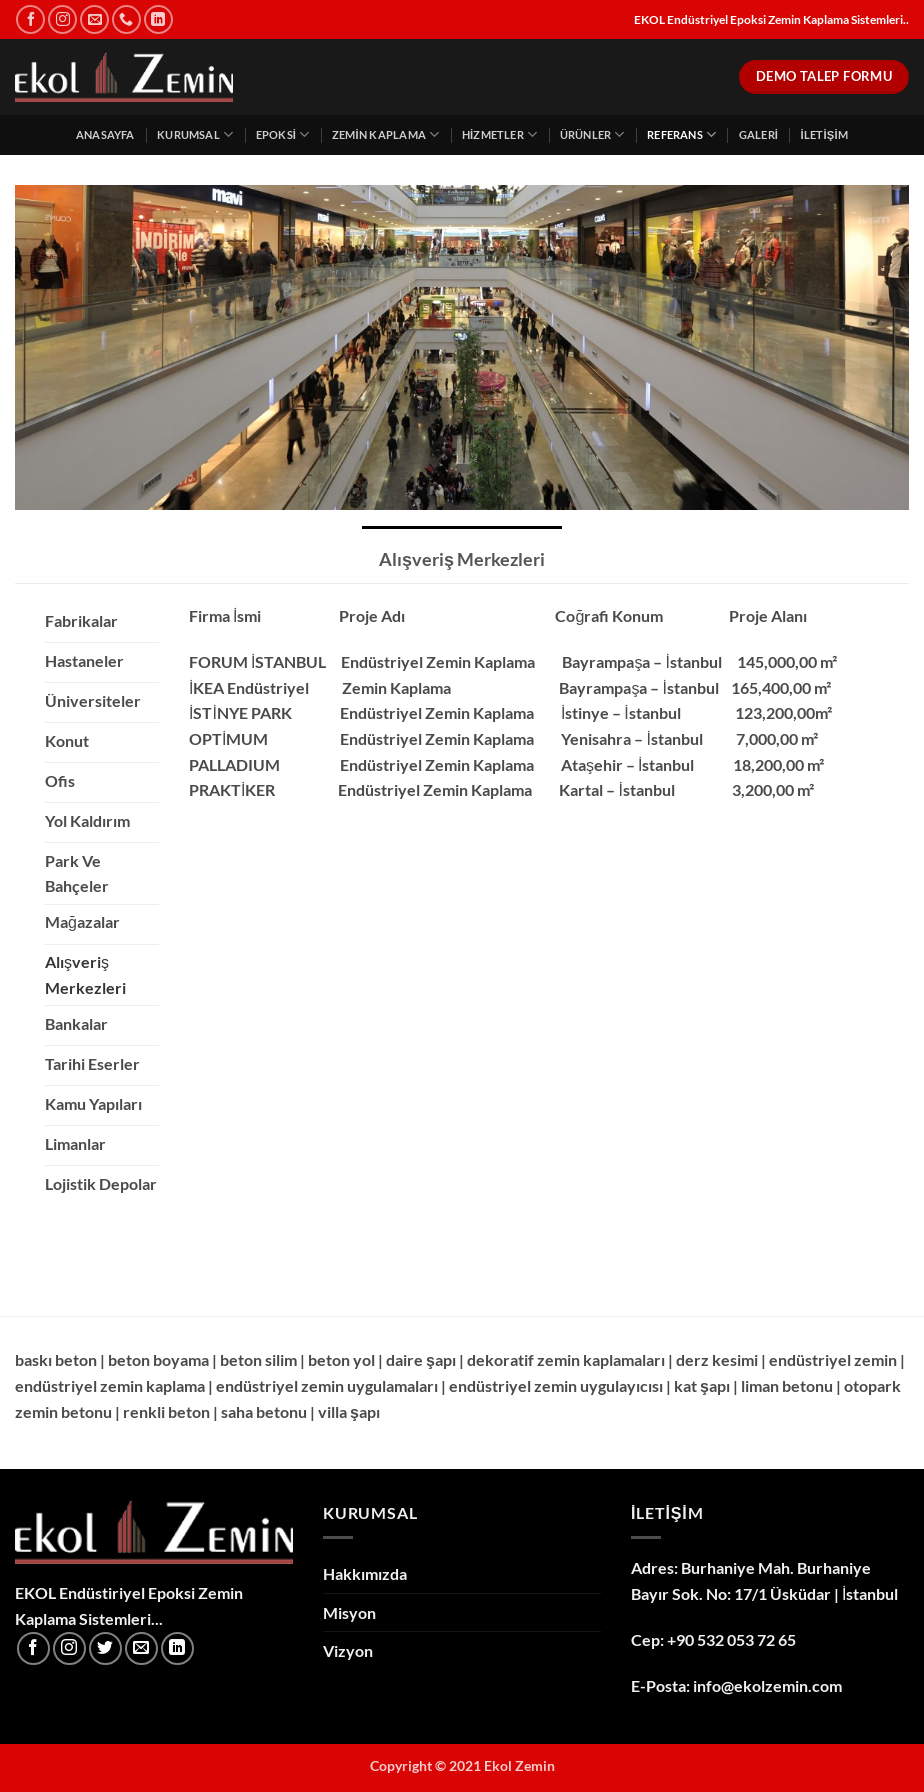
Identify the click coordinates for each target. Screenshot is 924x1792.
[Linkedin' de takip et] (158, 19)
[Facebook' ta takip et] (30, 19)
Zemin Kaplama (385, 134)
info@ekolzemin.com (767, 1685)
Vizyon (348, 1650)
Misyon (349, 1612)
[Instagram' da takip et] (62, 19)
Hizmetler (500, 134)
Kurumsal (195, 134)
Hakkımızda (365, 1573)
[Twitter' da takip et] (105, 1648)
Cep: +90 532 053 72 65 (713, 1639)
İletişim (824, 134)
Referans (681, 134)
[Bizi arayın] (126, 19)
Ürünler (592, 134)
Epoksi (283, 134)
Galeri (758, 134)
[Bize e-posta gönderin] (94, 19)
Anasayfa (105, 134)
